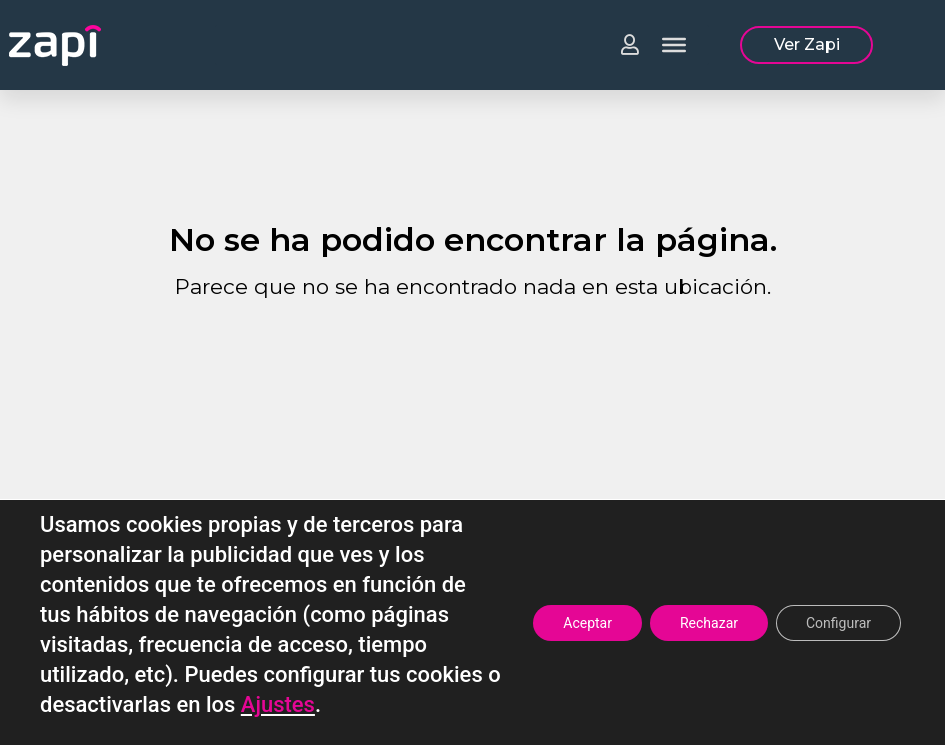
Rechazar (709, 623)
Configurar (838, 623)
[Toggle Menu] (674, 45)
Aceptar (587, 623)
